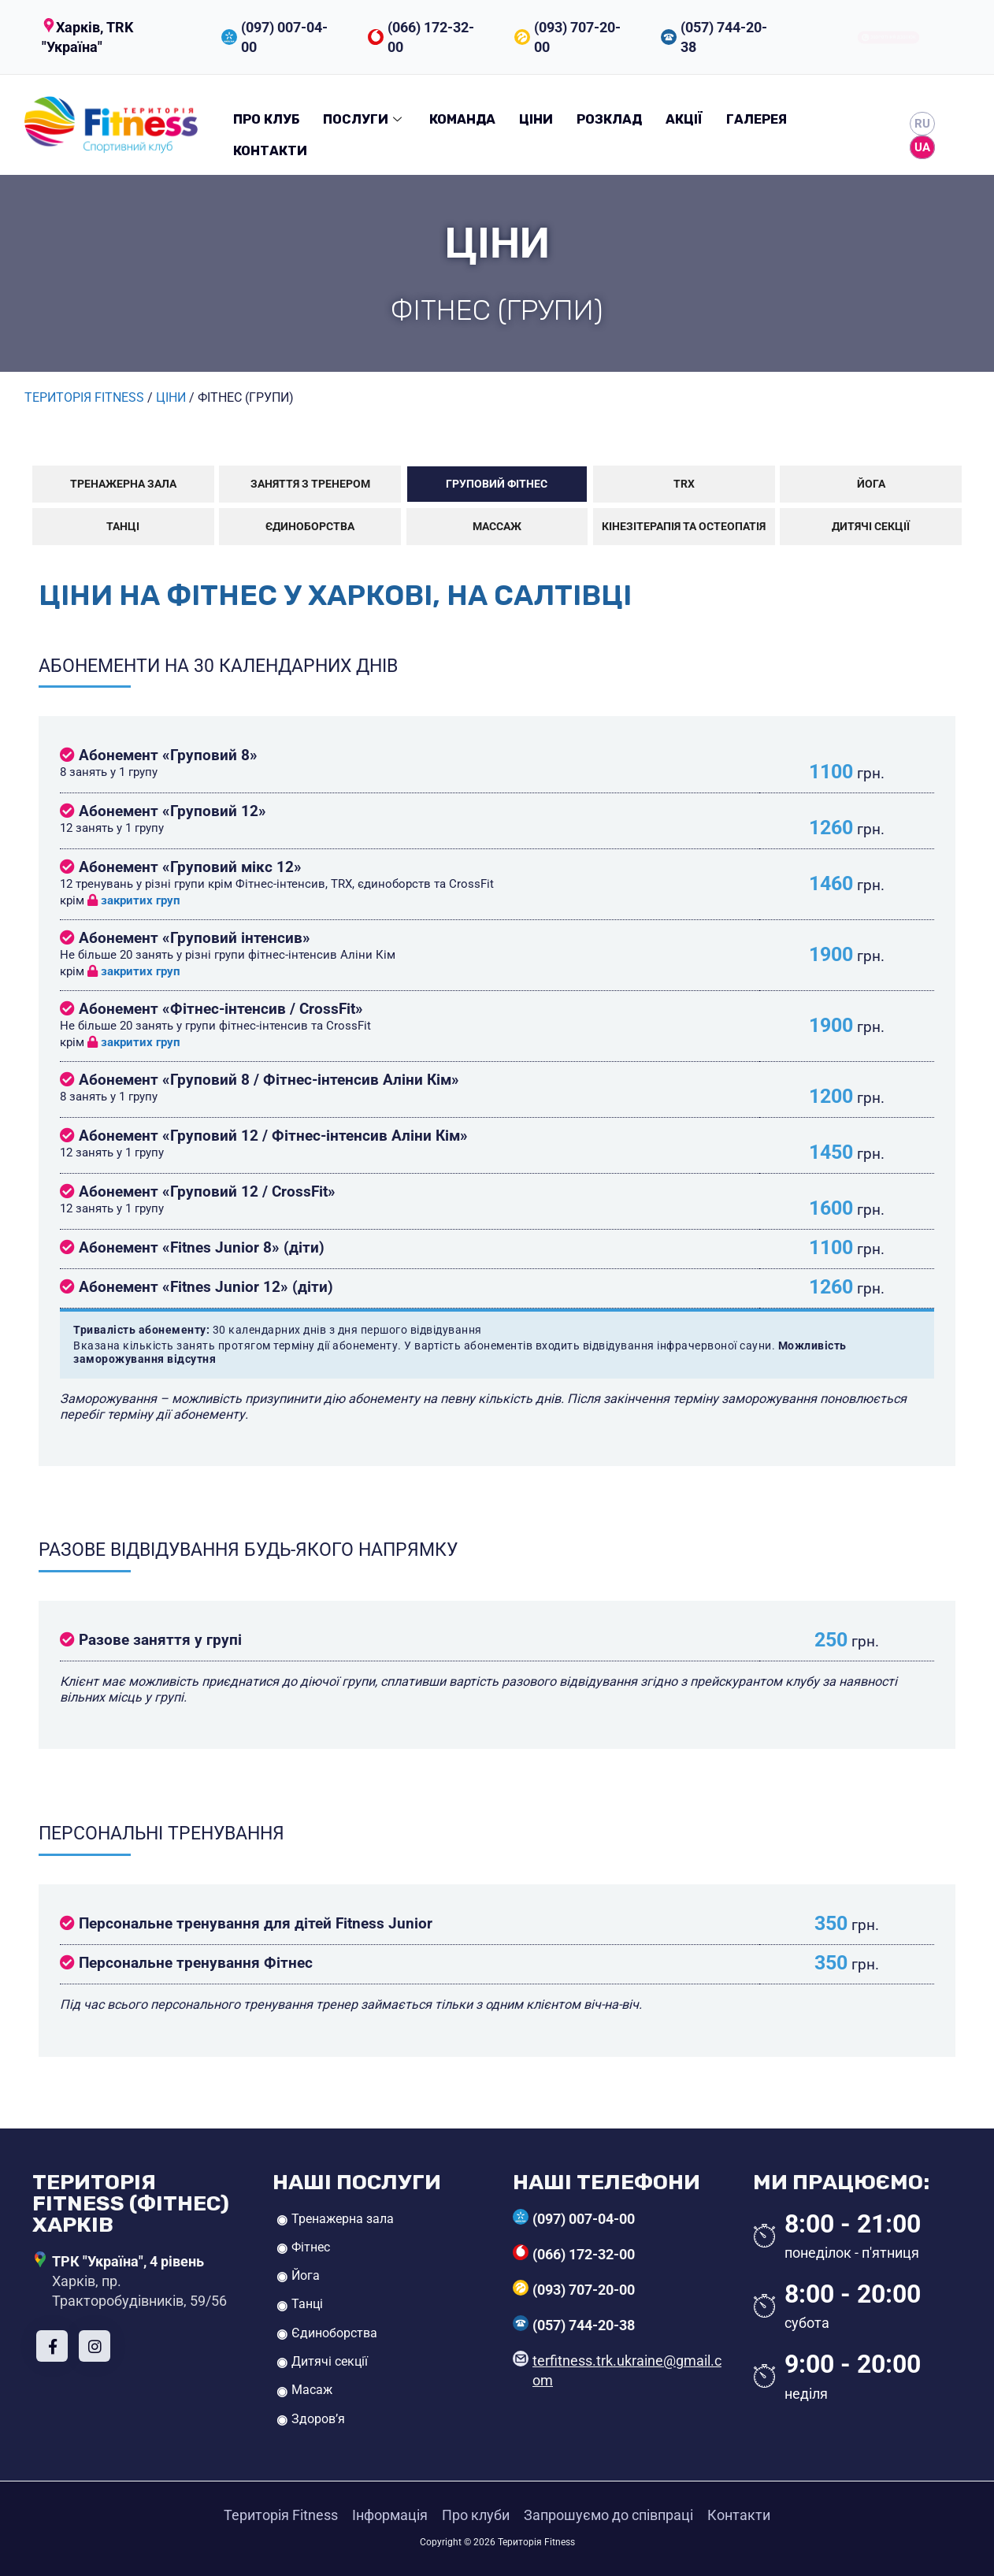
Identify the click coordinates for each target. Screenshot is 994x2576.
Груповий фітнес (496, 484)
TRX (684, 484)
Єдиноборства (309, 526)
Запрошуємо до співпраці (608, 2515)
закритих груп (133, 900)
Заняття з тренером (310, 484)
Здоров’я (318, 2418)
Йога (871, 484)
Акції (684, 119)
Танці (122, 526)
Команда (462, 119)
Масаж (311, 2389)
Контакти (270, 150)
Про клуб (266, 119)
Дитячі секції (871, 526)
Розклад (609, 119)
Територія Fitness (281, 2515)
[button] (115, 37)
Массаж (497, 526)
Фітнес (310, 2247)
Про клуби (476, 2515)
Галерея (756, 119)
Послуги (364, 119)
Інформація (390, 2515)
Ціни (536, 119)
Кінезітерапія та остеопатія (684, 526)
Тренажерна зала (123, 484)
